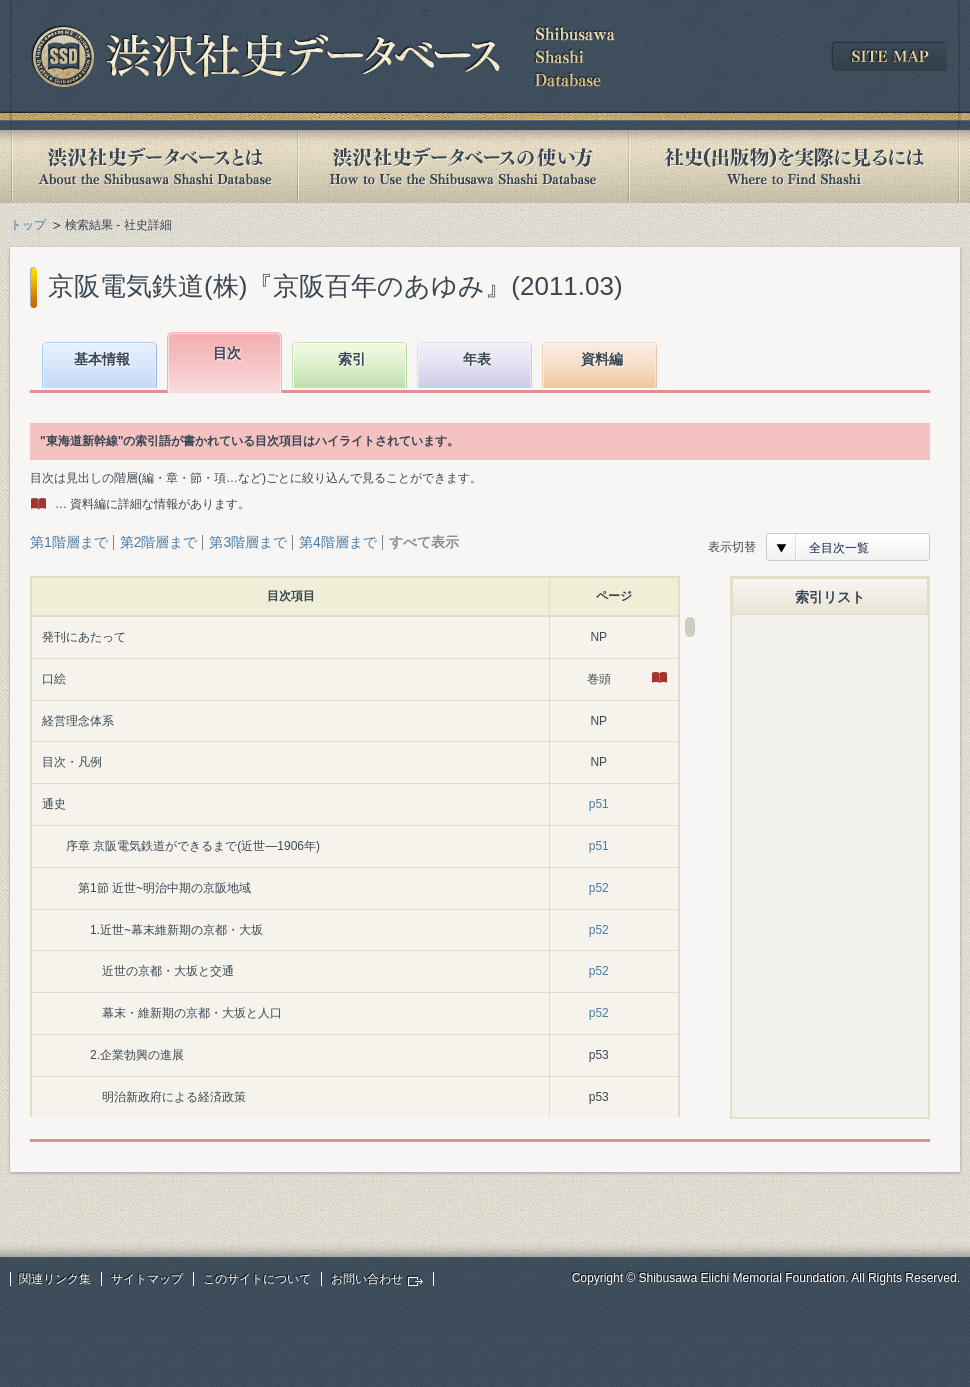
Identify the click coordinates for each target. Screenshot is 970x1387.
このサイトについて (257, 1279)
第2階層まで (159, 542)
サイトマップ (147, 1279)
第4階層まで (338, 542)
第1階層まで (69, 542)
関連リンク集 (55, 1279)
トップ (28, 225)
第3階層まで (248, 542)
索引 (352, 359)
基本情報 (102, 359)
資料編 (602, 359)
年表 (477, 359)
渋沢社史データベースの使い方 (463, 166)
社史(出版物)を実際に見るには (794, 166)
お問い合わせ (367, 1279)
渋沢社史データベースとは (153, 166)
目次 (227, 353)
